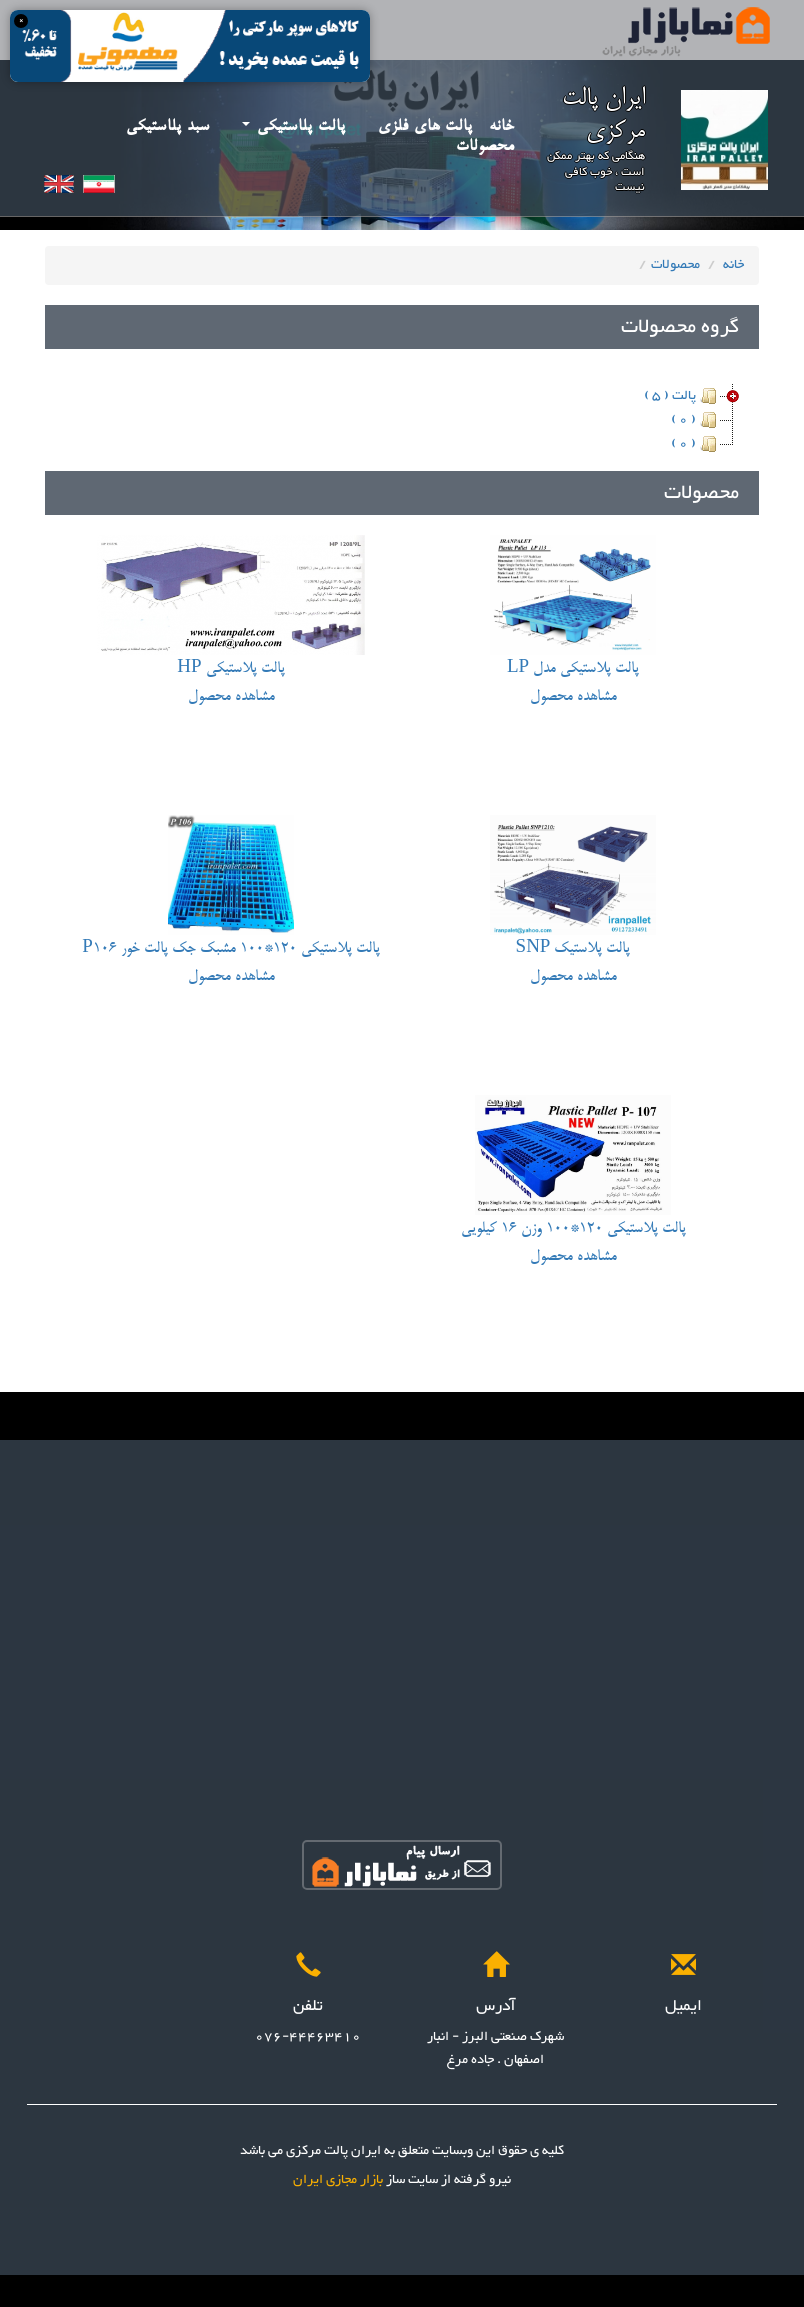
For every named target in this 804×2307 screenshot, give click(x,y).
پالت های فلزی (425, 126)
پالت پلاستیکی (294, 126)
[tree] (402, 420)
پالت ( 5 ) (682, 396)
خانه (502, 126)
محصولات (485, 146)
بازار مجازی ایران (338, 2180)
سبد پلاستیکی (168, 126)
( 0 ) (695, 420)
